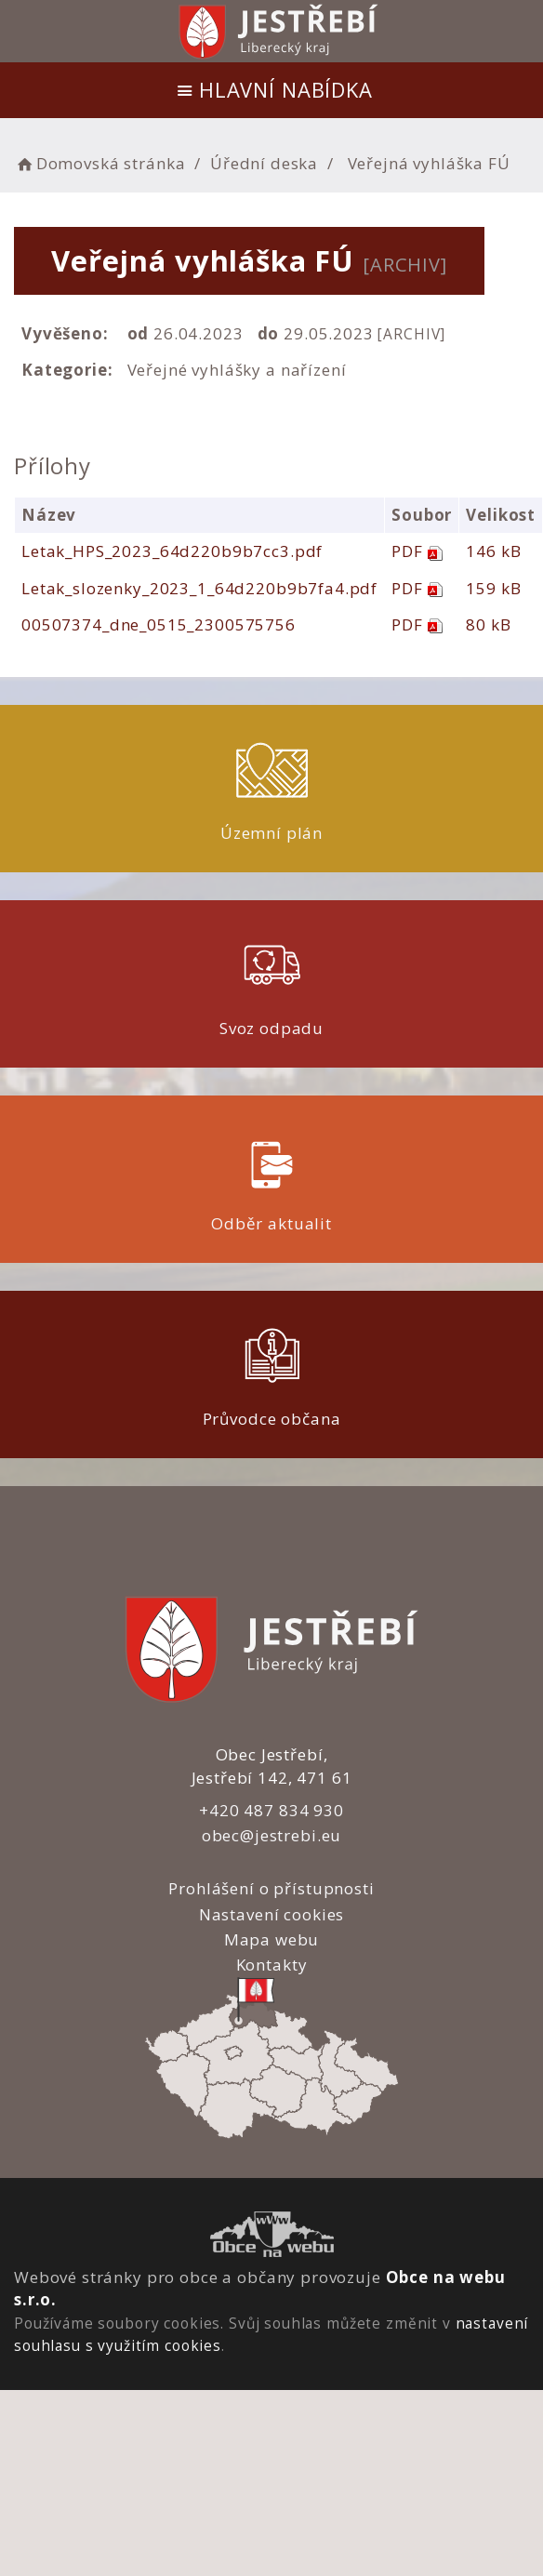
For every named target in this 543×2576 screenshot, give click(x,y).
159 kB (493, 588)
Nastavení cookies (271, 1914)
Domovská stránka (99, 163)
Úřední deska (264, 163)
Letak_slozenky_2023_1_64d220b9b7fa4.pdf (199, 588)
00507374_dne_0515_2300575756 (158, 624)
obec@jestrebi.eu (272, 1835)
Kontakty (272, 1964)
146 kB (493, 551)
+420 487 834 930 (271, 1810)
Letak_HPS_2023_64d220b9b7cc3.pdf (172, 551)
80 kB (488, 624)
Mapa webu (272, 1939)
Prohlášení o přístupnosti (271, 1888)
